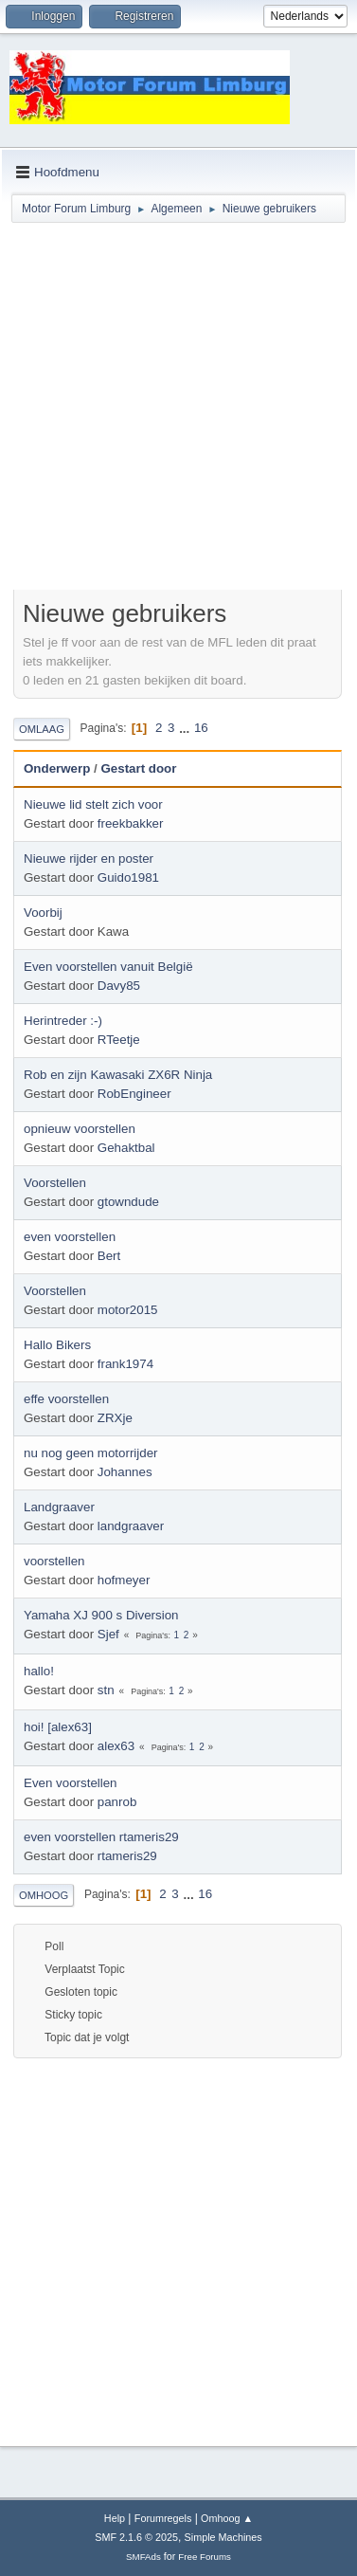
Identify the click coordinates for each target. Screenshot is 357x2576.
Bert (109, 1256)
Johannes (125, 1472)
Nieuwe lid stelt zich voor (93, 804)
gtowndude (128, 1202)
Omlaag (41, 729)
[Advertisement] (177, 409)
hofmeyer (124, 1580)
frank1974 (125, 1364)
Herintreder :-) (63, 1021)
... (186, 728)
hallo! (39, 1671)
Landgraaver (59, 1507)
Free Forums (204, 2556)
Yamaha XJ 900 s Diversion (101, 1615)
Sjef (108, 1634)
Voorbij (43, 912)
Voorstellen (55, 1183)
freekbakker (131, 823)
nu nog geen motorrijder (91, 1453)
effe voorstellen (66, 1399)
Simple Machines (223, 2537)
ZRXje (115, 1418)
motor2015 (128, 1310)
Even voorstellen (70, 1783)
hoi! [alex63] (58, 1727)
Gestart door (138, 768)
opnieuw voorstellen (79, 1129)
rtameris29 (127, 1856)
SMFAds (143, 2556)
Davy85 (119, 985)
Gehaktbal (126, 1148)
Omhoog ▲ (227, 2518)
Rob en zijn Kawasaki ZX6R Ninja (118, 1075)
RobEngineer (134, 1094)
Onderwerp (57, 768)
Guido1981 (128, 877)
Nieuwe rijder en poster (88, 858)
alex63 (116, 1746)
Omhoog (43, 1895)
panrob (117, 1802)
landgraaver (131, 1526)
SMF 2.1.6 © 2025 (136, 2537)
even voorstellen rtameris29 (101, 1837)
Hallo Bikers (57, 1345)
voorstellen (54, 1561)
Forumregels (163, 2518)
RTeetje (119, 1039)
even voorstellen (70, 1237)
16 (201, 728)
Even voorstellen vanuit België (108, 966)
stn (106, 1690)
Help (114, 2518)
